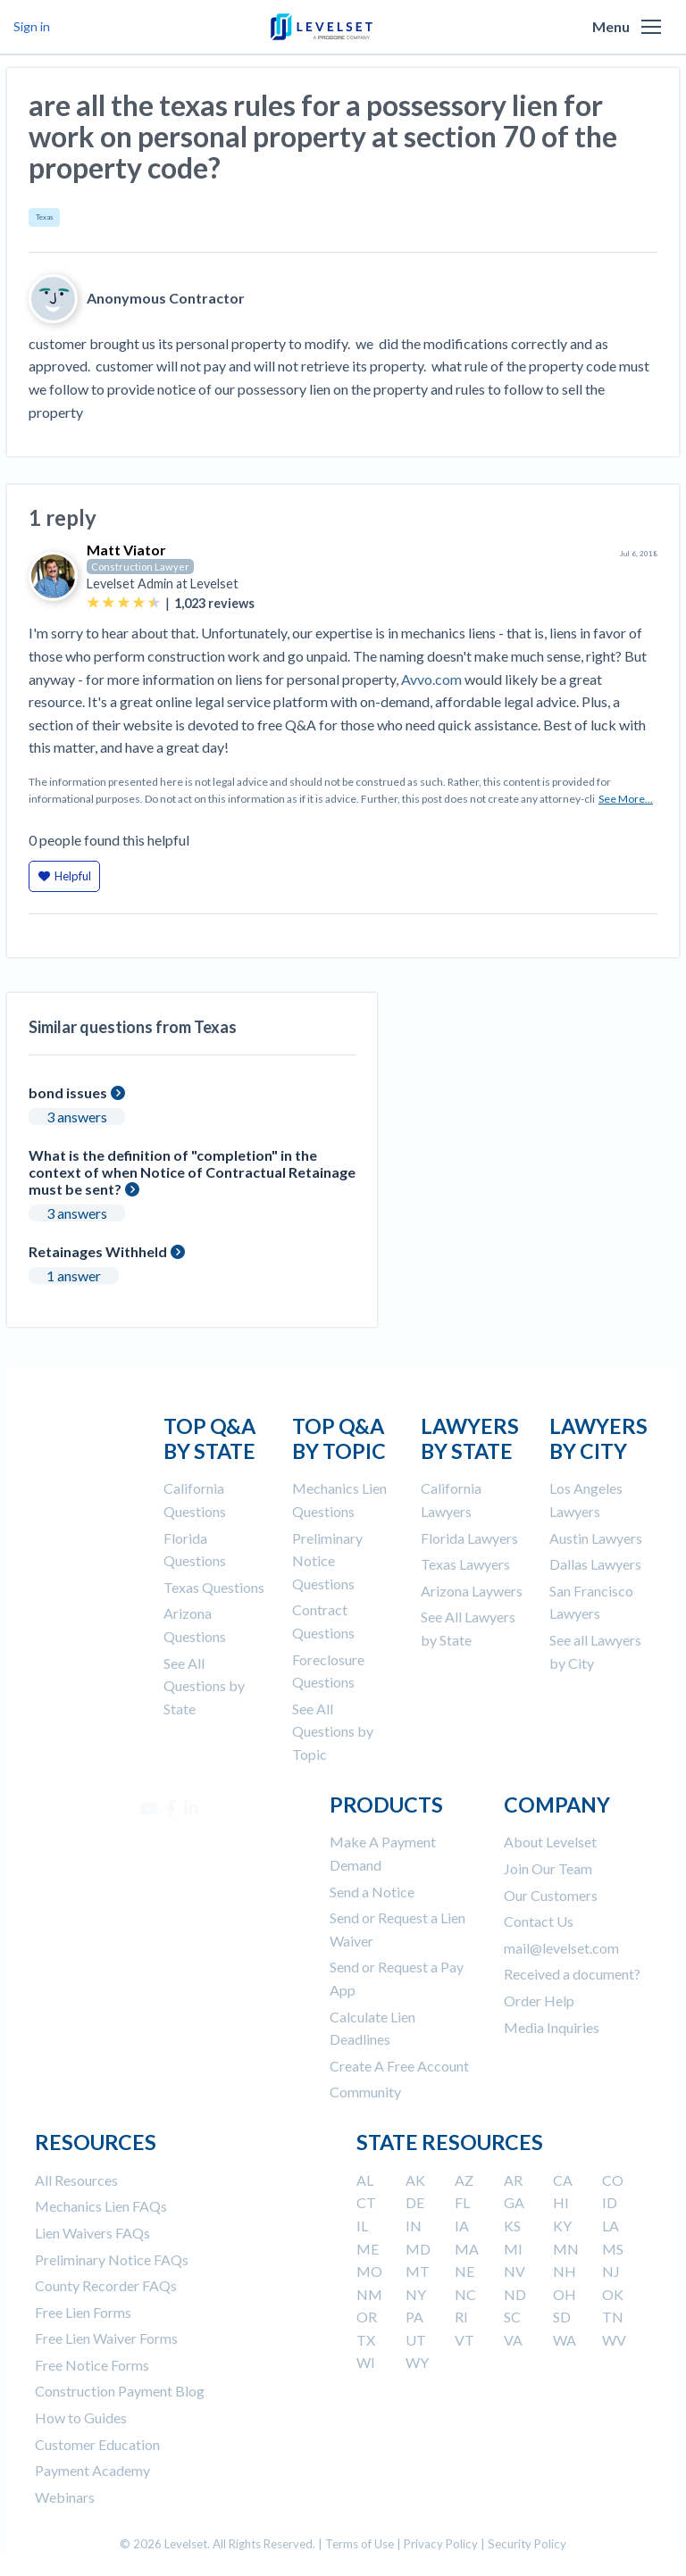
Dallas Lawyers (595, 1563)
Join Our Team (548, 1868)
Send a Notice (372, 1891)
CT (366, 2202)
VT (464, 2339)
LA (610, 2225)
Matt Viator (126, 549)
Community (365, 2091)
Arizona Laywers (472, 1590)
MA (467, 2248)
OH (564, 2294)
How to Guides (81, 2417)
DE (415, 2202)
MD (418, 2248)
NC (465, 2294)
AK (415, 2180)
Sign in (31, 26)
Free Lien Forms (83, 2312)
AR (513, 2180)
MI (513, 2248)
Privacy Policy (441, 2544)
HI (561, 2202)
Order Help (539, 2000)
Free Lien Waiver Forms (106, 2338)
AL (364, 2180)
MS (612, 2248)
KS (512, 2225)
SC (512, 2316)
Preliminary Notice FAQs (111, 2259)
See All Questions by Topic (332, 1731)
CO (612, 2180)
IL (362, 2225)
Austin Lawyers (595, 1538)
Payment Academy (92, 2470)
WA (564, 2339)
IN (414, 2225)
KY (562, 2225)
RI (461, 2316)
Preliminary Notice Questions (327, 1561)
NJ (611, 2271)
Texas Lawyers (465, 1563)
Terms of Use (359, 2544)
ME (367, 2248)
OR (366, 2316)
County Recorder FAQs (106, 2285)
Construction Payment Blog (120, 2390)
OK (612, 2294)
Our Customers (551, 1895)
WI (365, 2362)
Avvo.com (431, 679)
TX (365, 2339)
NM (369, 2294)
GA (514, 2202)
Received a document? (572, 1973)
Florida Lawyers (469, 1538)
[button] (651, 26)
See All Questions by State (204, 1686)
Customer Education (97, 2444)
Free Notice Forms (92, 2364)
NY (416, 2294)
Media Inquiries (551, 2027)
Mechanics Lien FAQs (101, 2205)
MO (369, 2271)
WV (614, 2339)
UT (416, 2339)
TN (612, 2316)
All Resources (76, 2180)
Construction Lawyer (140, 566)
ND (515, 2294)
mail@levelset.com (561, 1947)
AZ (464, 2180)
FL (462, 2202)
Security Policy (527, 2544)
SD (562, 2316)
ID (609, 2202)
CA (563, 2180)
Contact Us (538, 1921)
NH (564, 2271)
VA (513, 2339)
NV (514, 2271)
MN (566, 2248)
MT (418, 2271)
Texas (44, 217)
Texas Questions (213, 1587)
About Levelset (550, 1841)
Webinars (65, 2496)
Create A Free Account (399, 2065)
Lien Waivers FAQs (92, 2232)
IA (462, 2225)
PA (414, 2316)
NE (464, 2271)
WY (417, 2362)
